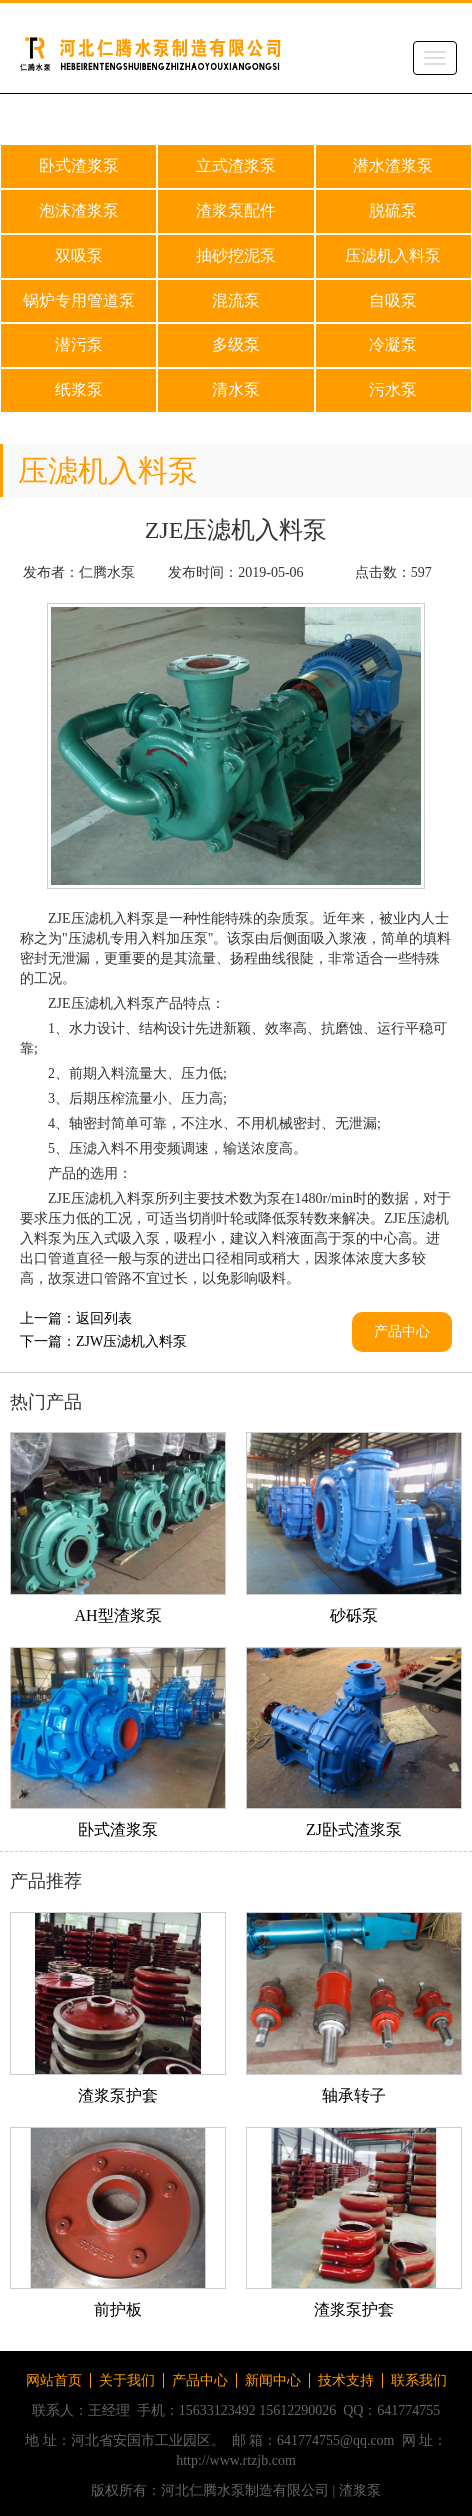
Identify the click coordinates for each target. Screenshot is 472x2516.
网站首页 (54, 2380)
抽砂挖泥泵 (236, 255)
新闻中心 (273, 2380)
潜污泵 (79, 344)
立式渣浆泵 (236, 165)
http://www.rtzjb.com (236, 2460)
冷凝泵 (393, 344)
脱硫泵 (393, 210)
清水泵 (236, 389)
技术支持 (346, 2380)
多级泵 (236, 344)
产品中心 (402, 1331)
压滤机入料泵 (393, 255)
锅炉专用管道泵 (79, 300)
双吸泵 (79, 255)
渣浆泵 (360, 2490)
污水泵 (393, 389)
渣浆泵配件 (236, 210)
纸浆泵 (79, 389)
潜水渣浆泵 (393, 165)
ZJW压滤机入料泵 (131, 1341)
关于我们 (127, 2380)
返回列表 (104, 1318)
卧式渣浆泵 (79, 165)
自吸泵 (393, 300)
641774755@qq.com (336, 2440)
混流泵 (236, 300)
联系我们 (419, 2380)
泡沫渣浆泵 (79, 210)
